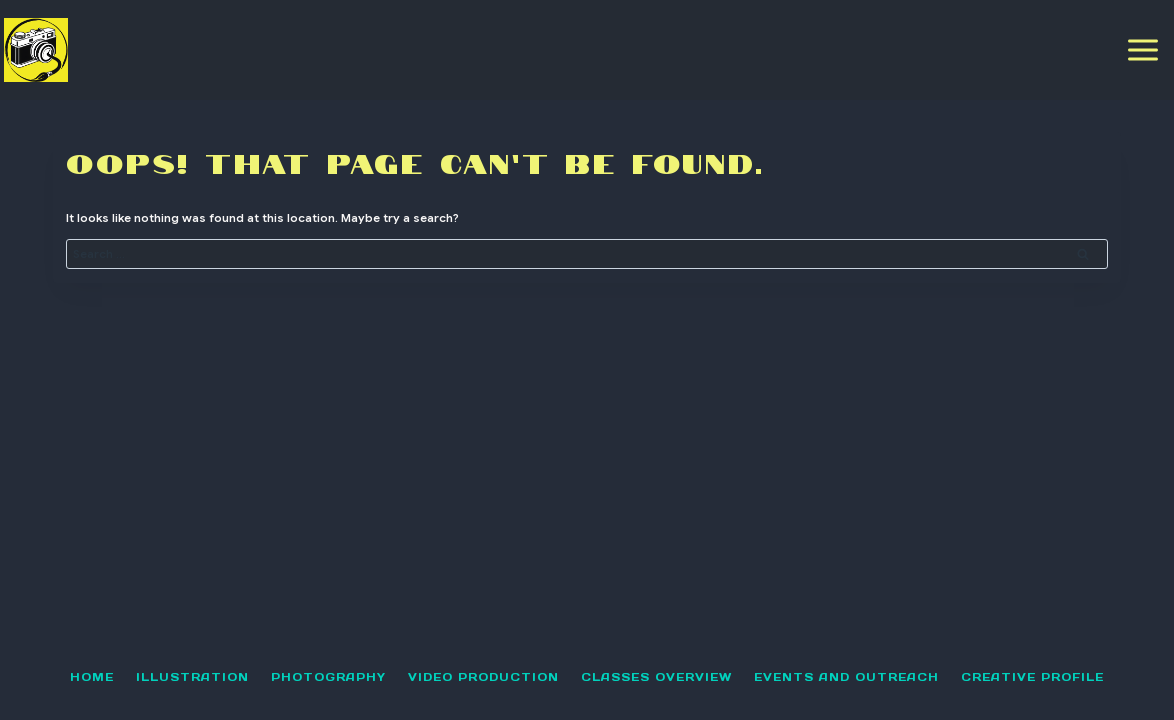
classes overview (656, 677)
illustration (192, 677)
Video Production (483, 677)
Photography (328, 677)
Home (92, 677)
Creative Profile (1032, 677)
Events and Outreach (846, 677)
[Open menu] (1143, 49)
